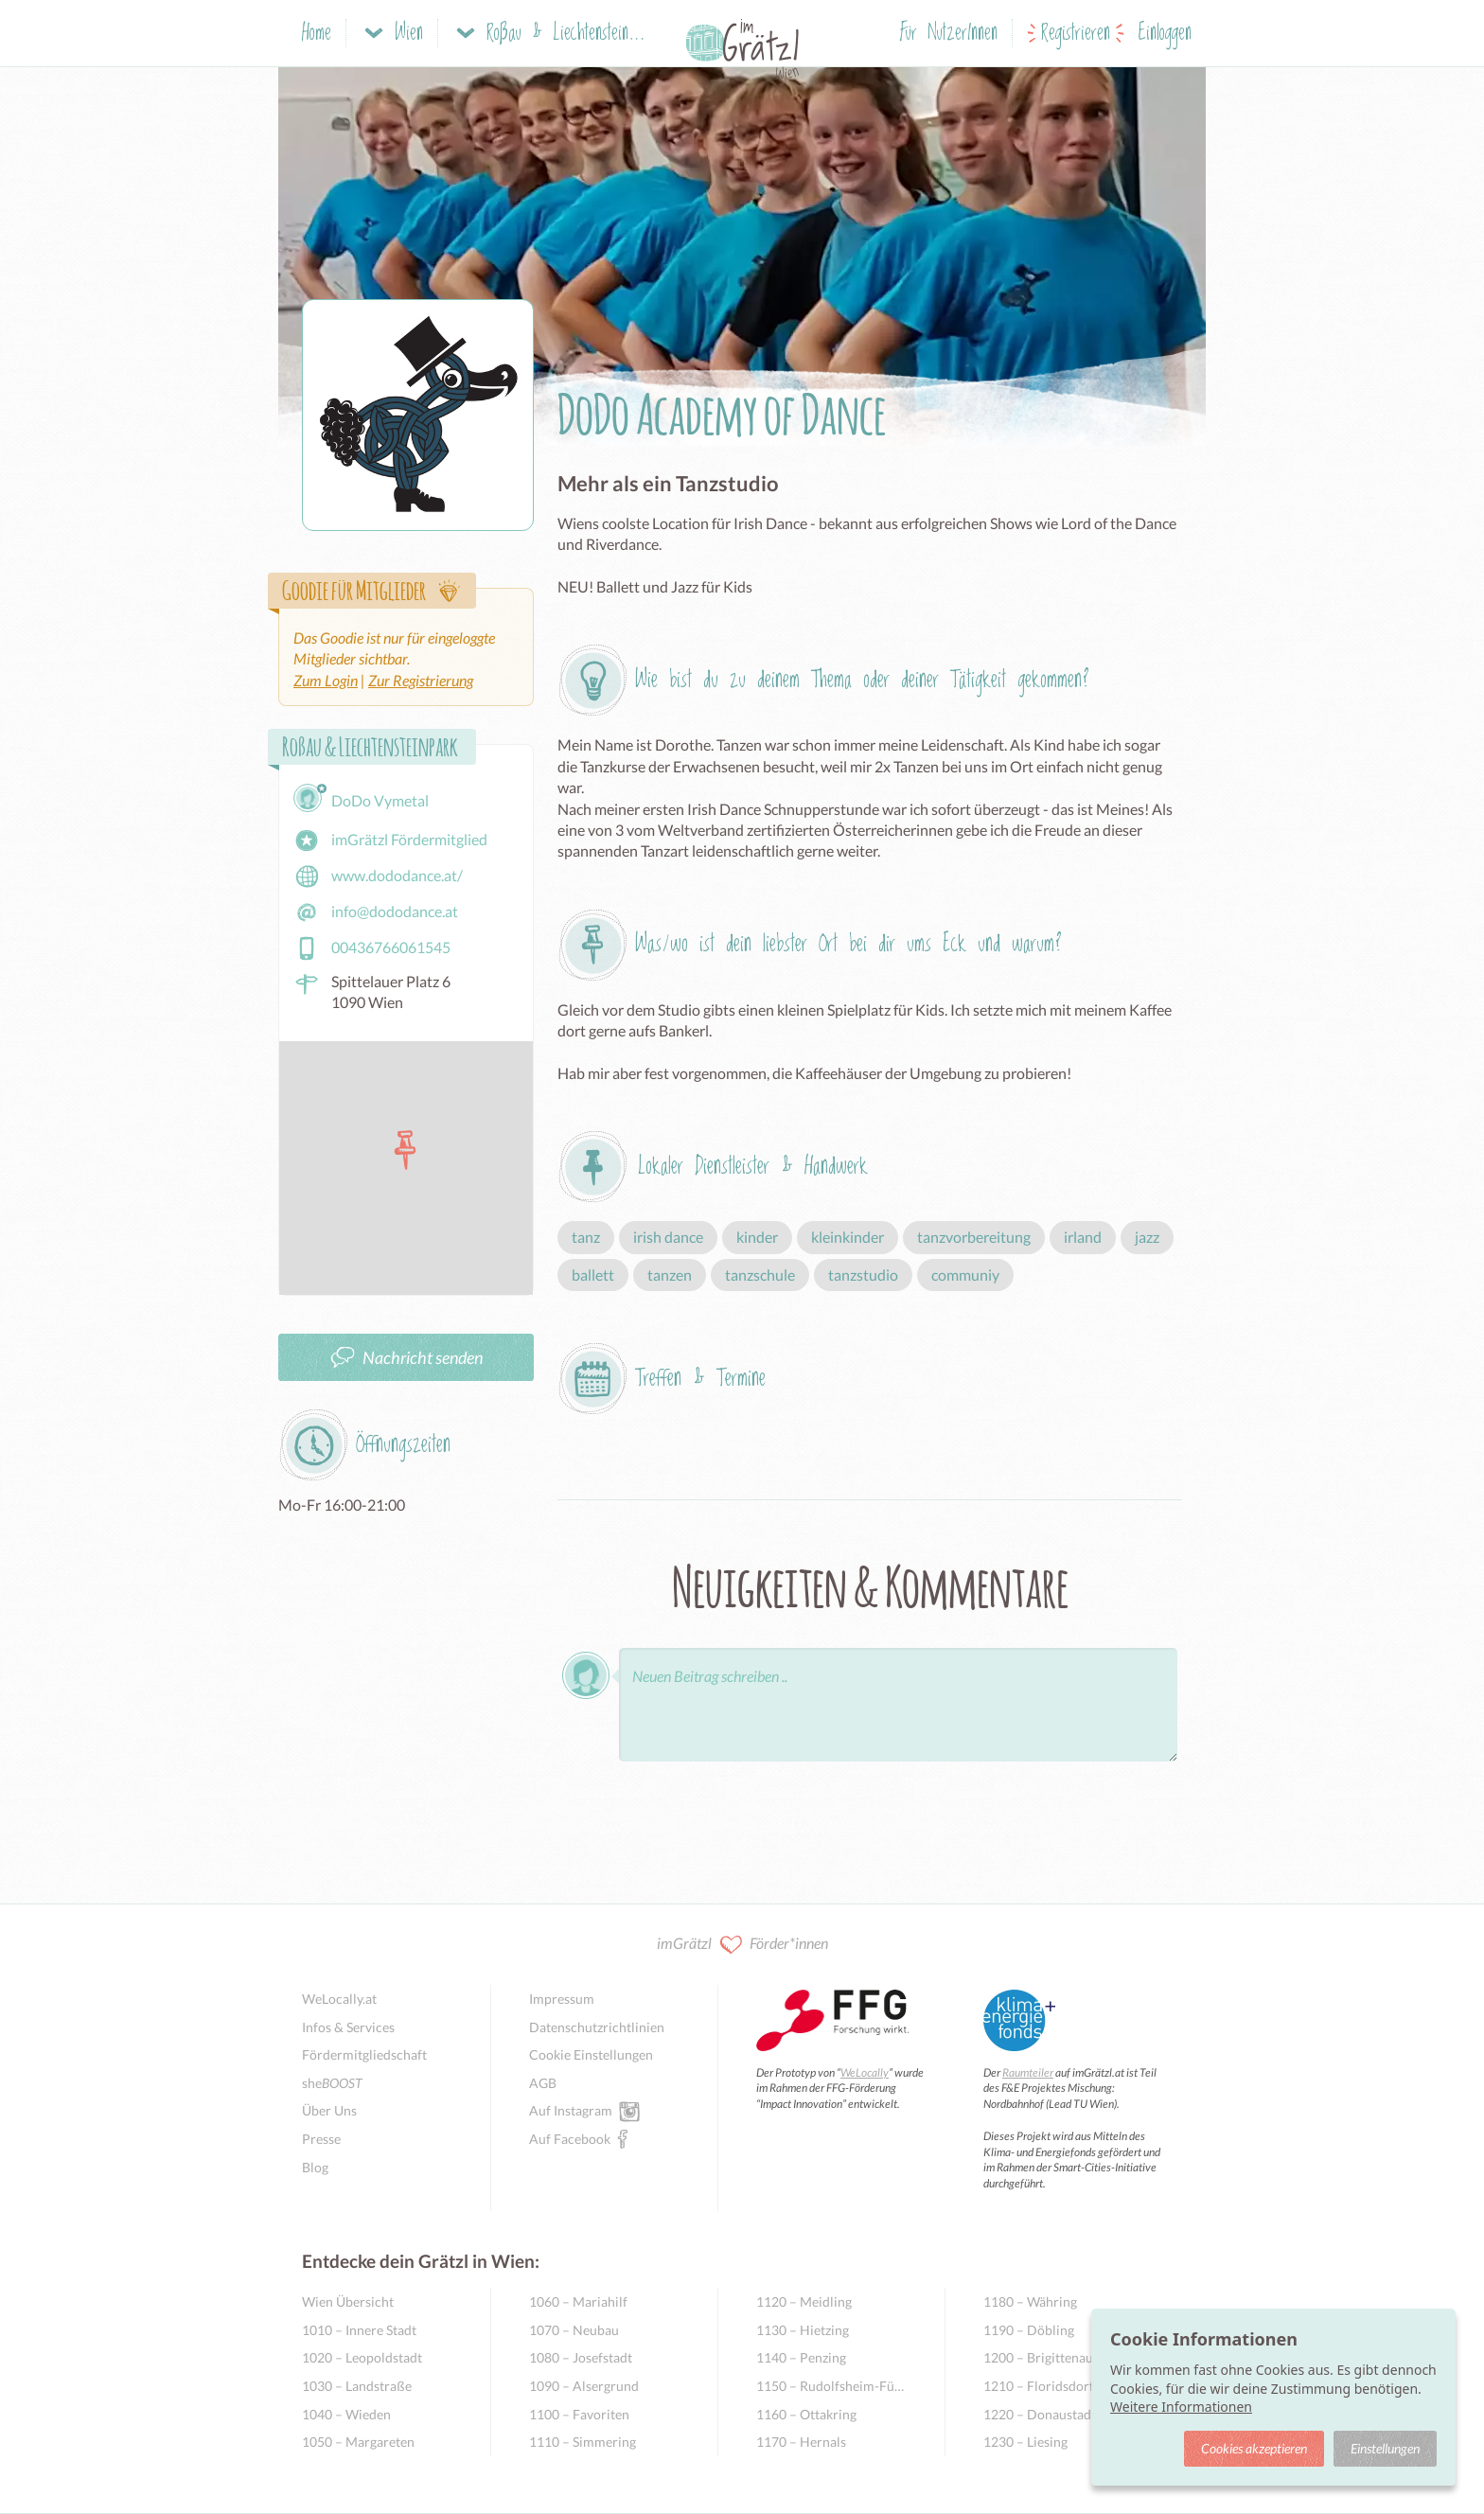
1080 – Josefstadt (580, 2357)
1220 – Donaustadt (1039, 2414)
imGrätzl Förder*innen (742, 1944)
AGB (542, 2083)
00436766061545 (371, 948)
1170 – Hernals (801, 2442)
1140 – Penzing (801, 2357)
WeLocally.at (339, 1999)
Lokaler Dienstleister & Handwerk (753, 1166)
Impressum (561, 1999)
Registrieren (1075, 33)
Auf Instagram (570, 2110)
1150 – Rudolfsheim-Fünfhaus (831, 2386)
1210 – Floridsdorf (1038, 2386)
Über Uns (329, 2110)
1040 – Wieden (346, 2414)
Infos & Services (348, 2027)
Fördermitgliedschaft (364, 2054)
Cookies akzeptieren (1254, 2448)
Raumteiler (1027, 2072)
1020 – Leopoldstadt (362, 2357)
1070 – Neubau (574, 2330)
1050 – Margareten (358, 2442)
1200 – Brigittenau (1038, 2357)
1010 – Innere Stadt (359, 2330)
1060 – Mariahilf (578, 2301)
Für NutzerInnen (949, 33)
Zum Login (325, 680)
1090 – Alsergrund (584, 2386)
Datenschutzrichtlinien (596, 2027)
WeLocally (864, 2072)
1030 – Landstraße (357, 2386)
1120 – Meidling (804, 2301)
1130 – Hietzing (802, 2330)
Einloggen (1165, 33)
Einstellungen (1385, 2448)
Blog (315, 2167)
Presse (321, 2139)
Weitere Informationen (1181, 2407)
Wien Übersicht (348, 2301)
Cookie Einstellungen (591, 2054)
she (332, 2083)
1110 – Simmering (582, 2442)
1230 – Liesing (1025, 2442)
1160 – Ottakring (806, 2414)
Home (316, 33)
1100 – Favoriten (579, 2414)
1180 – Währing (1030, 2301)
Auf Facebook (569, 2138)
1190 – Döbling (1028, 2330)
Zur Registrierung (420, 680)
